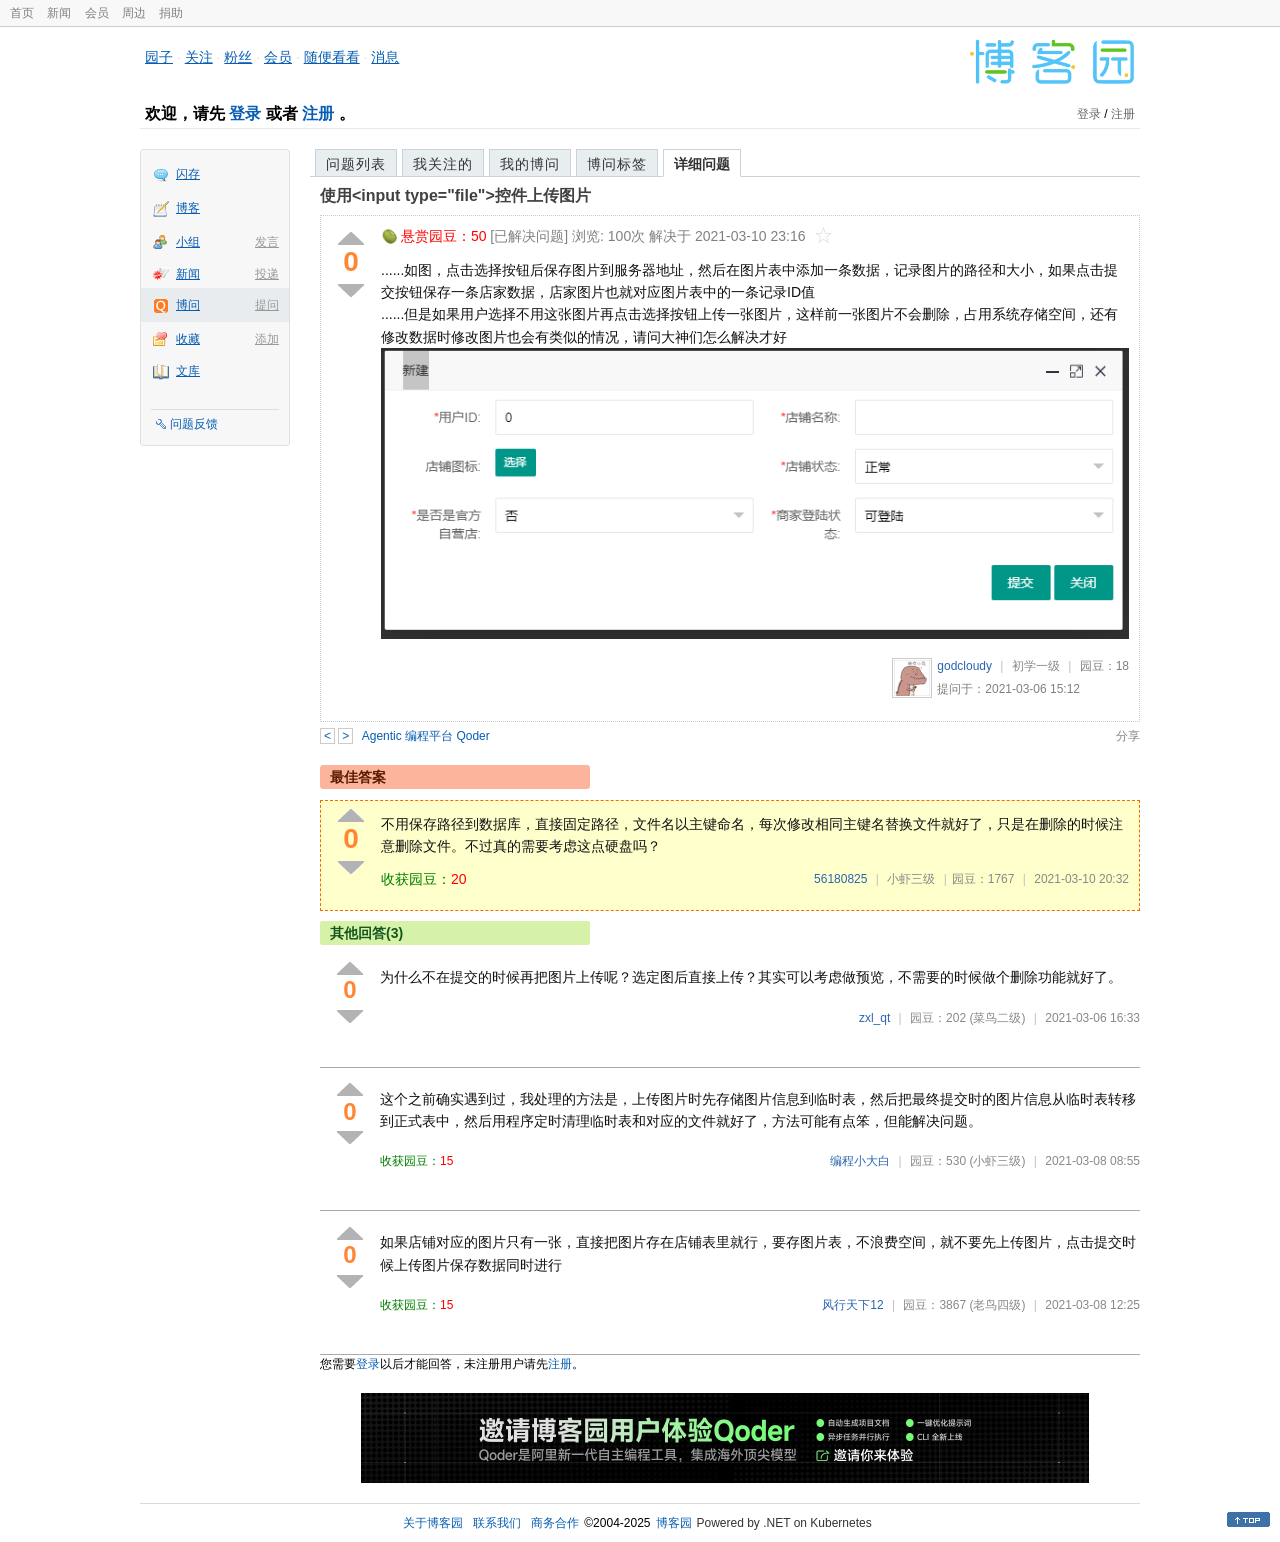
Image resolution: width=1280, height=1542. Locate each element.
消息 (385, 57)
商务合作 (555, 1523)
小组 (188, 242)
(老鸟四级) (997, 1305)
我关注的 (443, 164)
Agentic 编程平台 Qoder (426, 736)
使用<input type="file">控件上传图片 (455, 195)
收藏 (188, 339)
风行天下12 (852, 1305)
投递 (267, 274)
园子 (159, 57)
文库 (188, 371)
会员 (97, 13)
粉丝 (238, 57)
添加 (267, 339)
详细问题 (702, 164)
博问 (188, 305)
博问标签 (617, 164)
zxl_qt (874, 1018)
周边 (134, 13)
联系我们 (497, 1523)
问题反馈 (194, 424)
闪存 (188, 174)
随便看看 (332, 57)
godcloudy (964, 666)
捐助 (171, 13)
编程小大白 (860, 1161)
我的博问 (530, 164)
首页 (22, 13)
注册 (318, 113)
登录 (245, 113)
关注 (199, 57)
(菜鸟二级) (997, 1018)
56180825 (840, 879)
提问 (267, 305)
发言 (267, 242)
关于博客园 (433, 1523)
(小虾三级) (997, 1161)
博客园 (674, 1523)
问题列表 (356, 164)
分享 (1128, 736)
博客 (188, 208)
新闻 (59, 13)
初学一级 (1036, 666)
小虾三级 (911, 879)
